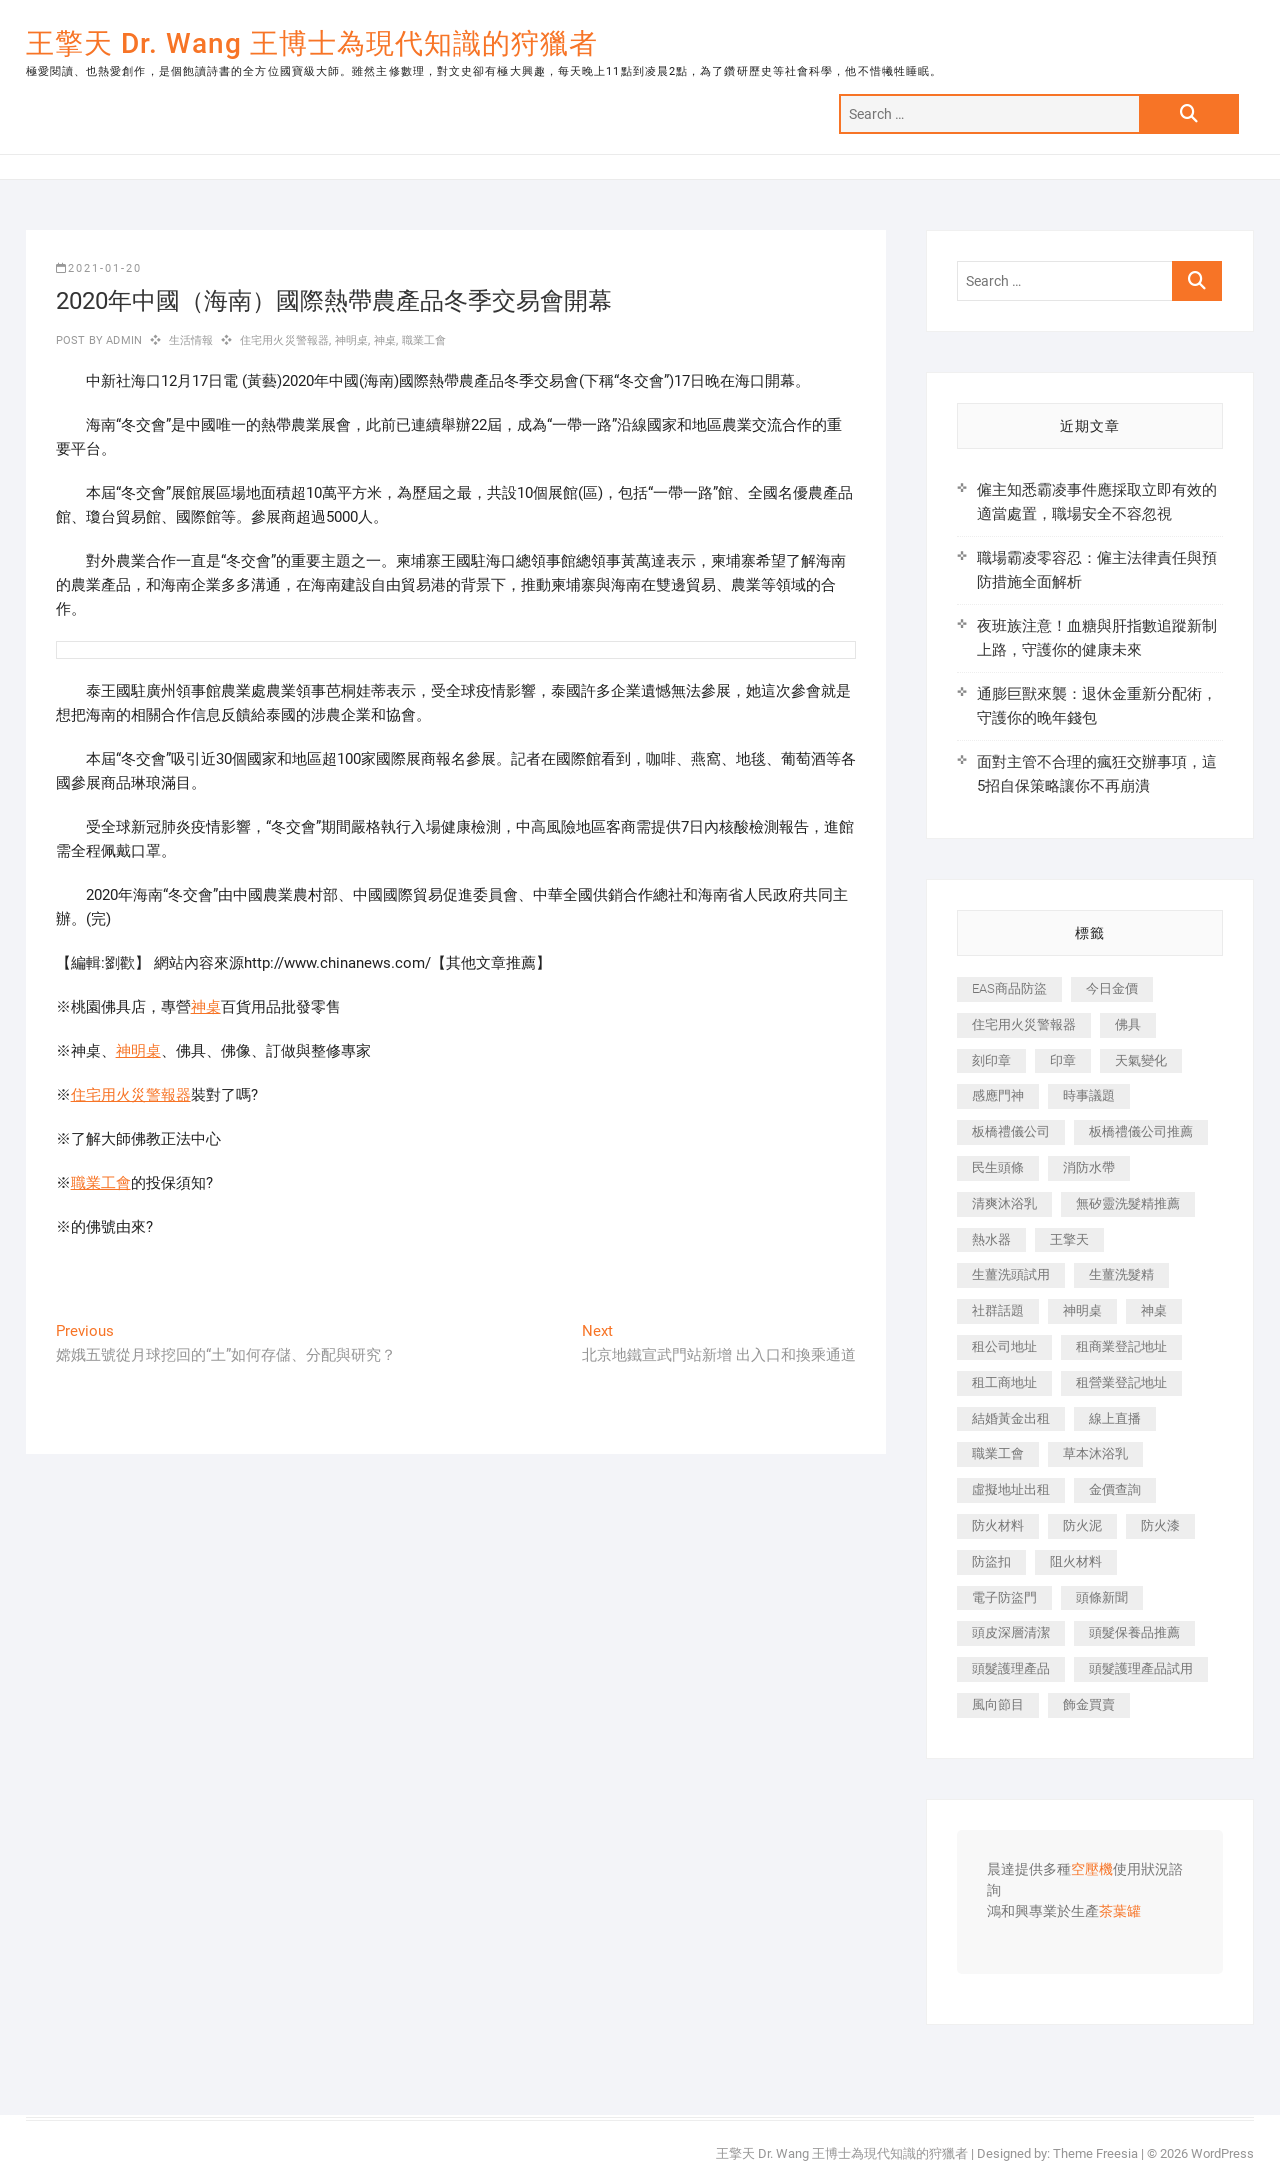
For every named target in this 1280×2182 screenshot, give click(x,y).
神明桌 (352, 340)
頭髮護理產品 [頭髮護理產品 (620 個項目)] (1011, 1668)
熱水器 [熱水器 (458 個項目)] (991, 1239)
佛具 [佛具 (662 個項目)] (1128, 1024)
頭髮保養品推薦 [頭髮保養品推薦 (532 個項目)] (1134, 1632)
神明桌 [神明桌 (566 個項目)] (1082, 1310)
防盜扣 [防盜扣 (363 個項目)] (991, 1561)
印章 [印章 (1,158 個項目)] (1063, 1060)
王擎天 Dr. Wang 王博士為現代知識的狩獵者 (312, 43)
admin (122, 340)
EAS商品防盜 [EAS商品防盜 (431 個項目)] (1009, 988)
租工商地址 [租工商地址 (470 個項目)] (1004, 1382)
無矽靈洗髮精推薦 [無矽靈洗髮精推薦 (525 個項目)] (1128, 1203)
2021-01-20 (99, 268)
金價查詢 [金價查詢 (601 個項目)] (1115, 1489)
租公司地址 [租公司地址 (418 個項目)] (1004, 1346)
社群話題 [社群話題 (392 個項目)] (998, 1310)
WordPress (1222, 2153)
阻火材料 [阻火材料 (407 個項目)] (1076, 1561)
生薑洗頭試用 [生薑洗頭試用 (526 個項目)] (1011, 1274)
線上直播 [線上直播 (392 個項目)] (1115, 1418)
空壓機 (1092, 1870)
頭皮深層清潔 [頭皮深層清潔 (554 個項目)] (1011, 1632)
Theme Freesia (1095, 2153)
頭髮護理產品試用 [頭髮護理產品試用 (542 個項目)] (1141, 1668)
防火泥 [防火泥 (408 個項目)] (1082, 1525)
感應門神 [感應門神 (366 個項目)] (998, 1095)
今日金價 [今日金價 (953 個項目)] (1112, 988)
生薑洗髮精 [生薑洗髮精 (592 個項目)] (1121, 1274)
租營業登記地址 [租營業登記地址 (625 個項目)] (1121, 1382)
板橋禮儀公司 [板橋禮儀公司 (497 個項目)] (1011, 1131)
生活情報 (191, 340)
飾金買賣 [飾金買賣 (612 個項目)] (1089, 1704)
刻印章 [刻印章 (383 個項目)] (991, 1060)
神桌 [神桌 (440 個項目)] (1154, 1310)
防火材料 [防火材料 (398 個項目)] (998, 1525)
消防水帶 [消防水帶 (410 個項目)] (1089, 1167)
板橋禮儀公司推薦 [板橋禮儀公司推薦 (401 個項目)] (1141, 1131)
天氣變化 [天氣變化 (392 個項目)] (1141, 1060)
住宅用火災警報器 (285, 340)
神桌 (385, 340)
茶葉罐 (1120, 1912)
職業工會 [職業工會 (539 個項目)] (998, 1453)
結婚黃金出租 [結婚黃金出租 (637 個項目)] (1011, 1418)
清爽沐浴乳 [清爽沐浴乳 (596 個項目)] (1004, 1203)
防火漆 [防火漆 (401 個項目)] (1160, 1525)
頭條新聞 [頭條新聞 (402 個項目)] (1102, 1597)
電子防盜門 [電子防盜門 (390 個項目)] (1004, 1597)
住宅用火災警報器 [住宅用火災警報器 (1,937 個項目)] (1024, 1024)
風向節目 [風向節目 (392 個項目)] (998, 1704)
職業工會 (424, 340)
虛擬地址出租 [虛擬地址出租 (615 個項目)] (1011, 1489)
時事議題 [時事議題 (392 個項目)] (1089, 1095)
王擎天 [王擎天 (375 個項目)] (1069, 1239)
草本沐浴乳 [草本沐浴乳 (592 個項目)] (1095, 1453)
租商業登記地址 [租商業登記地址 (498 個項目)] (1121, 1346)
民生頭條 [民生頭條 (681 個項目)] (998, 1167)
